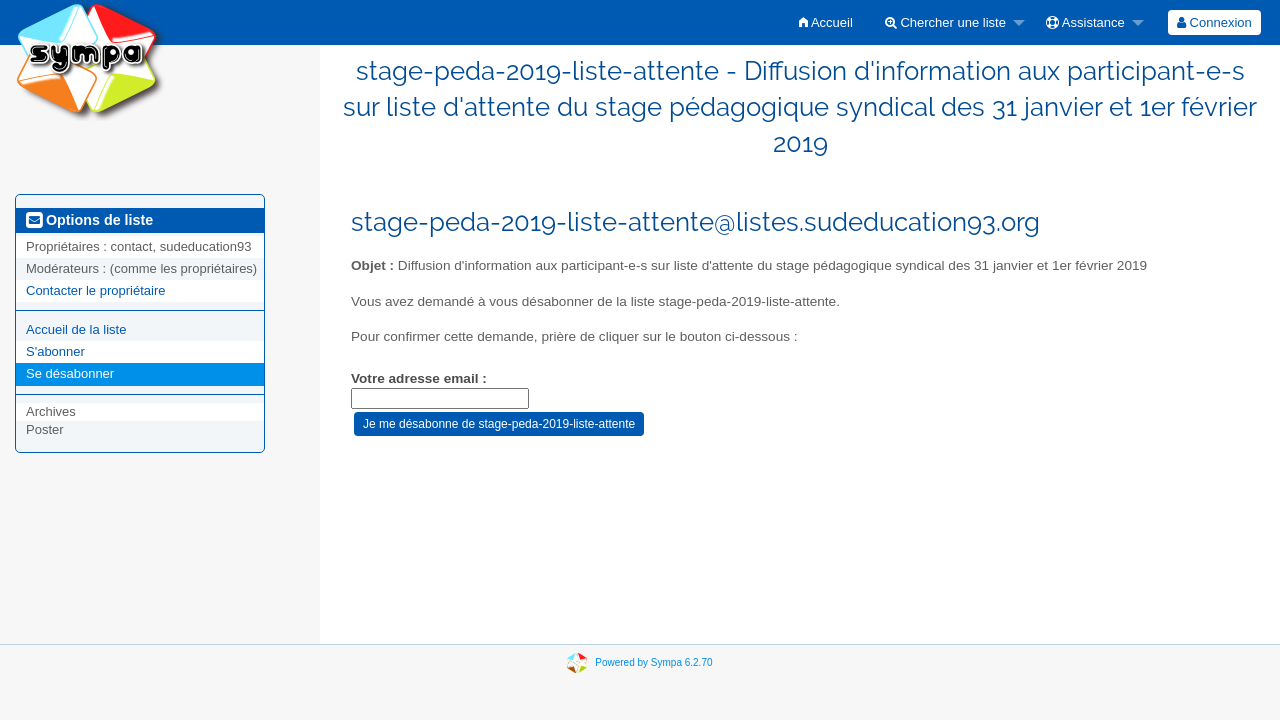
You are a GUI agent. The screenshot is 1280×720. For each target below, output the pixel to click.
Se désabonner (70, 373)
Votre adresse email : (419, 378)
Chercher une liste (945, 22)
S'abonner (55, 351)
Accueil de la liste (76, 329)
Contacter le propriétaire (95, 290)
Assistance (1085, 22)
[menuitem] (826, 22)
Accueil (826, 22)
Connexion (1214, 22)
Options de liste (89, 220)
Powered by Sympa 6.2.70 (653, 661)
